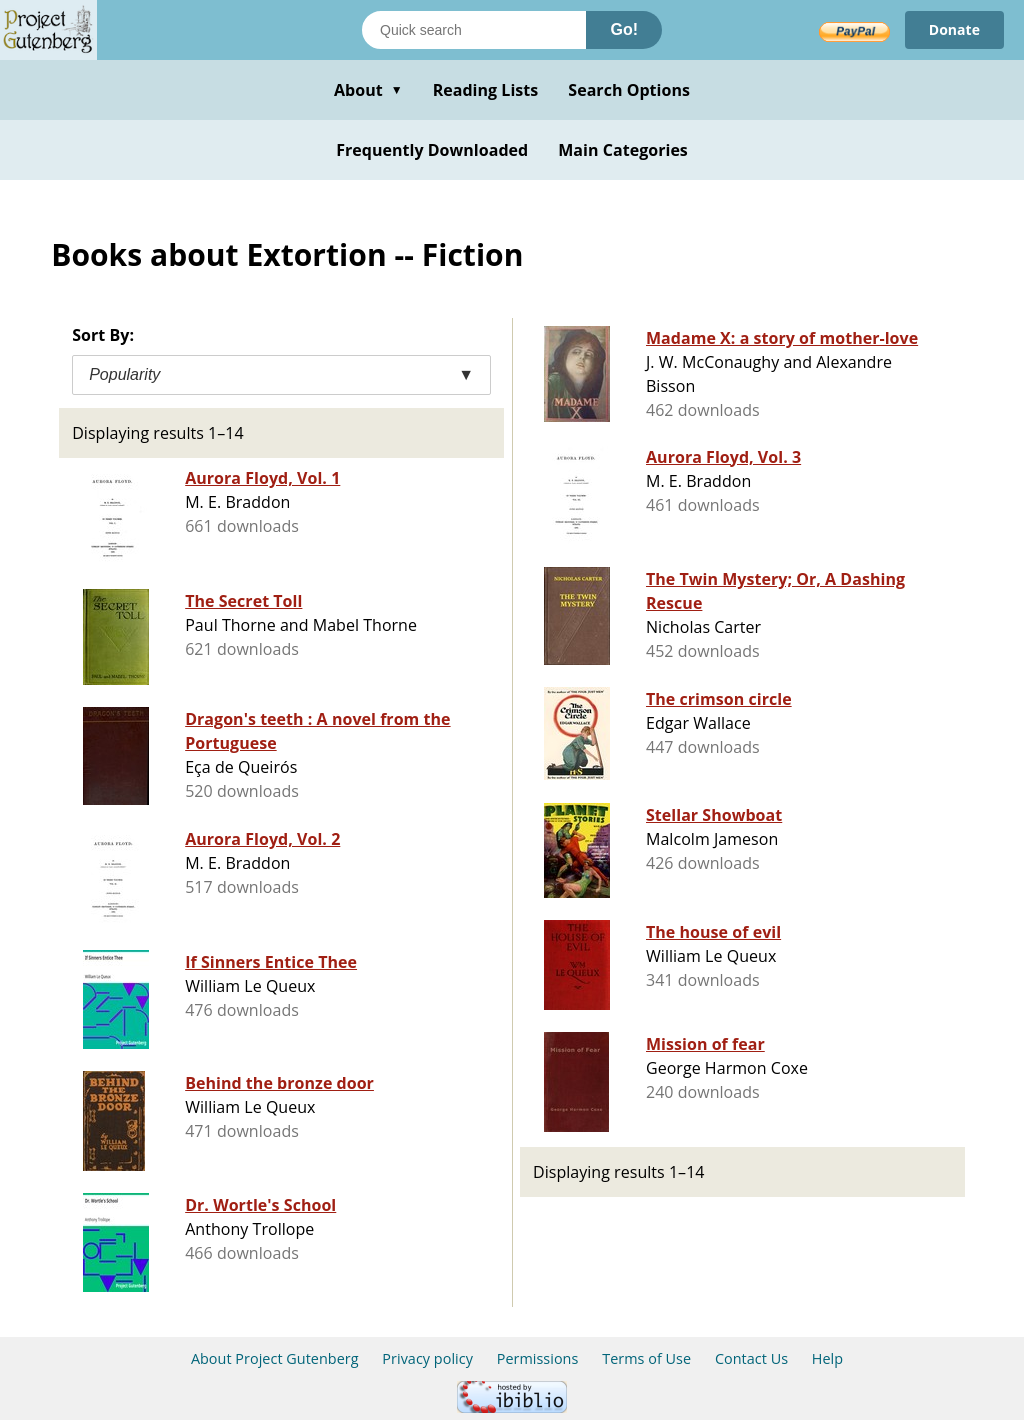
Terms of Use (646, 1358)
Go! (624, 29)
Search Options (629, 90)
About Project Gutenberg (275, 1358)
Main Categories (623, 150)
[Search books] (474, 30)
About (368, 90)
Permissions (538, 1358)
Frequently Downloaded (432, 150)
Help (827, 1358)
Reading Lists (486, 90)
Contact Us (751, 1358)
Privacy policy (427, 1358)
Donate (954, 29)
